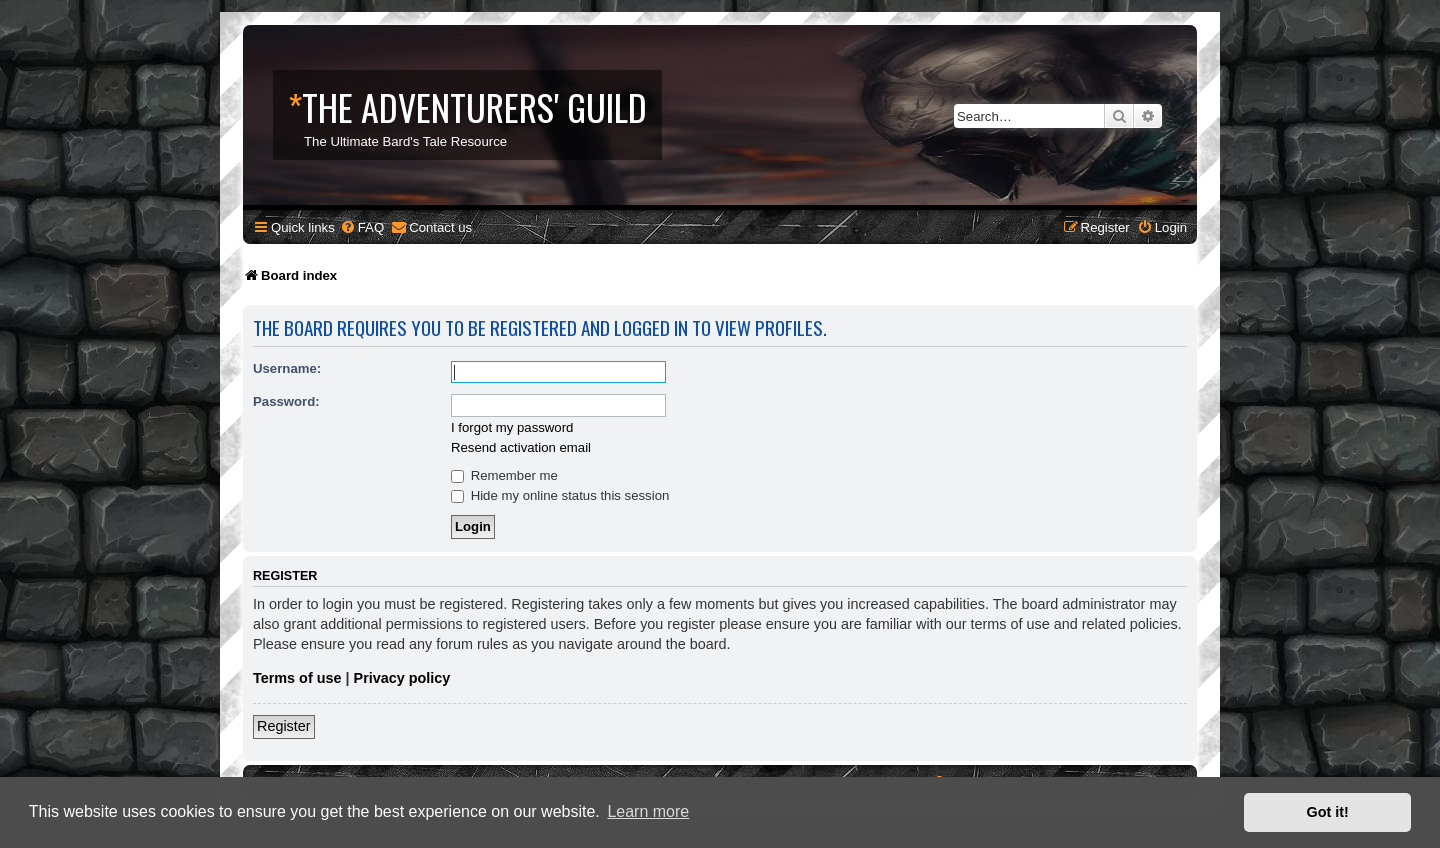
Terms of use (297, 678)
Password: (286, 401)
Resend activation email (521, 447)
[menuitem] (362, 227)
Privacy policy (402, 678)
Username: (287, 368)
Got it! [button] (1328, 812)
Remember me (504, 475)
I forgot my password (512, 427)
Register (284, 726)
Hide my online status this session (560, 495)
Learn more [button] (648, 811)
